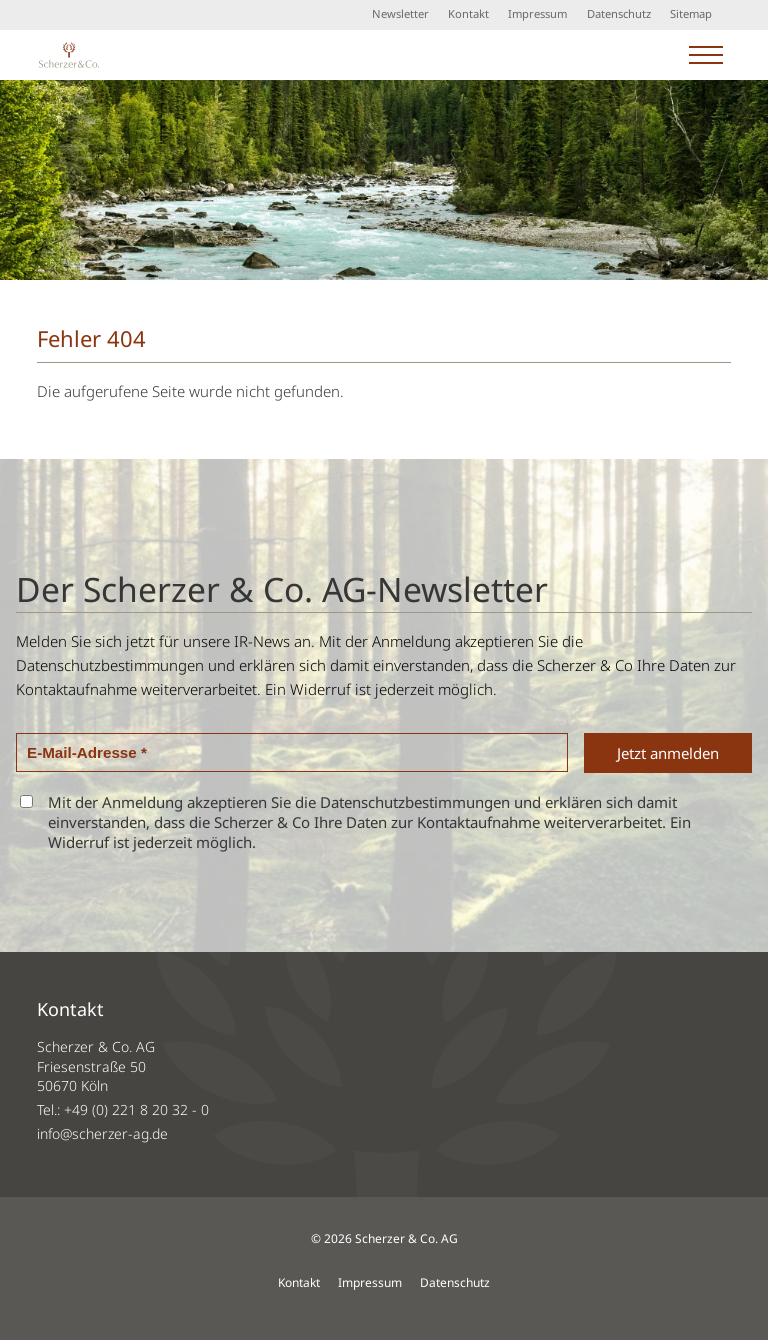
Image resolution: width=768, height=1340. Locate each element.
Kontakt (468, 13)
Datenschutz (619, 13)
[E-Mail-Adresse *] (292, 752)
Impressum (537, 13)
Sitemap (691, 13)
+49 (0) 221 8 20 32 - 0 (136, 1109)
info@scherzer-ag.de (102, 1133)
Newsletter (400, 13)
